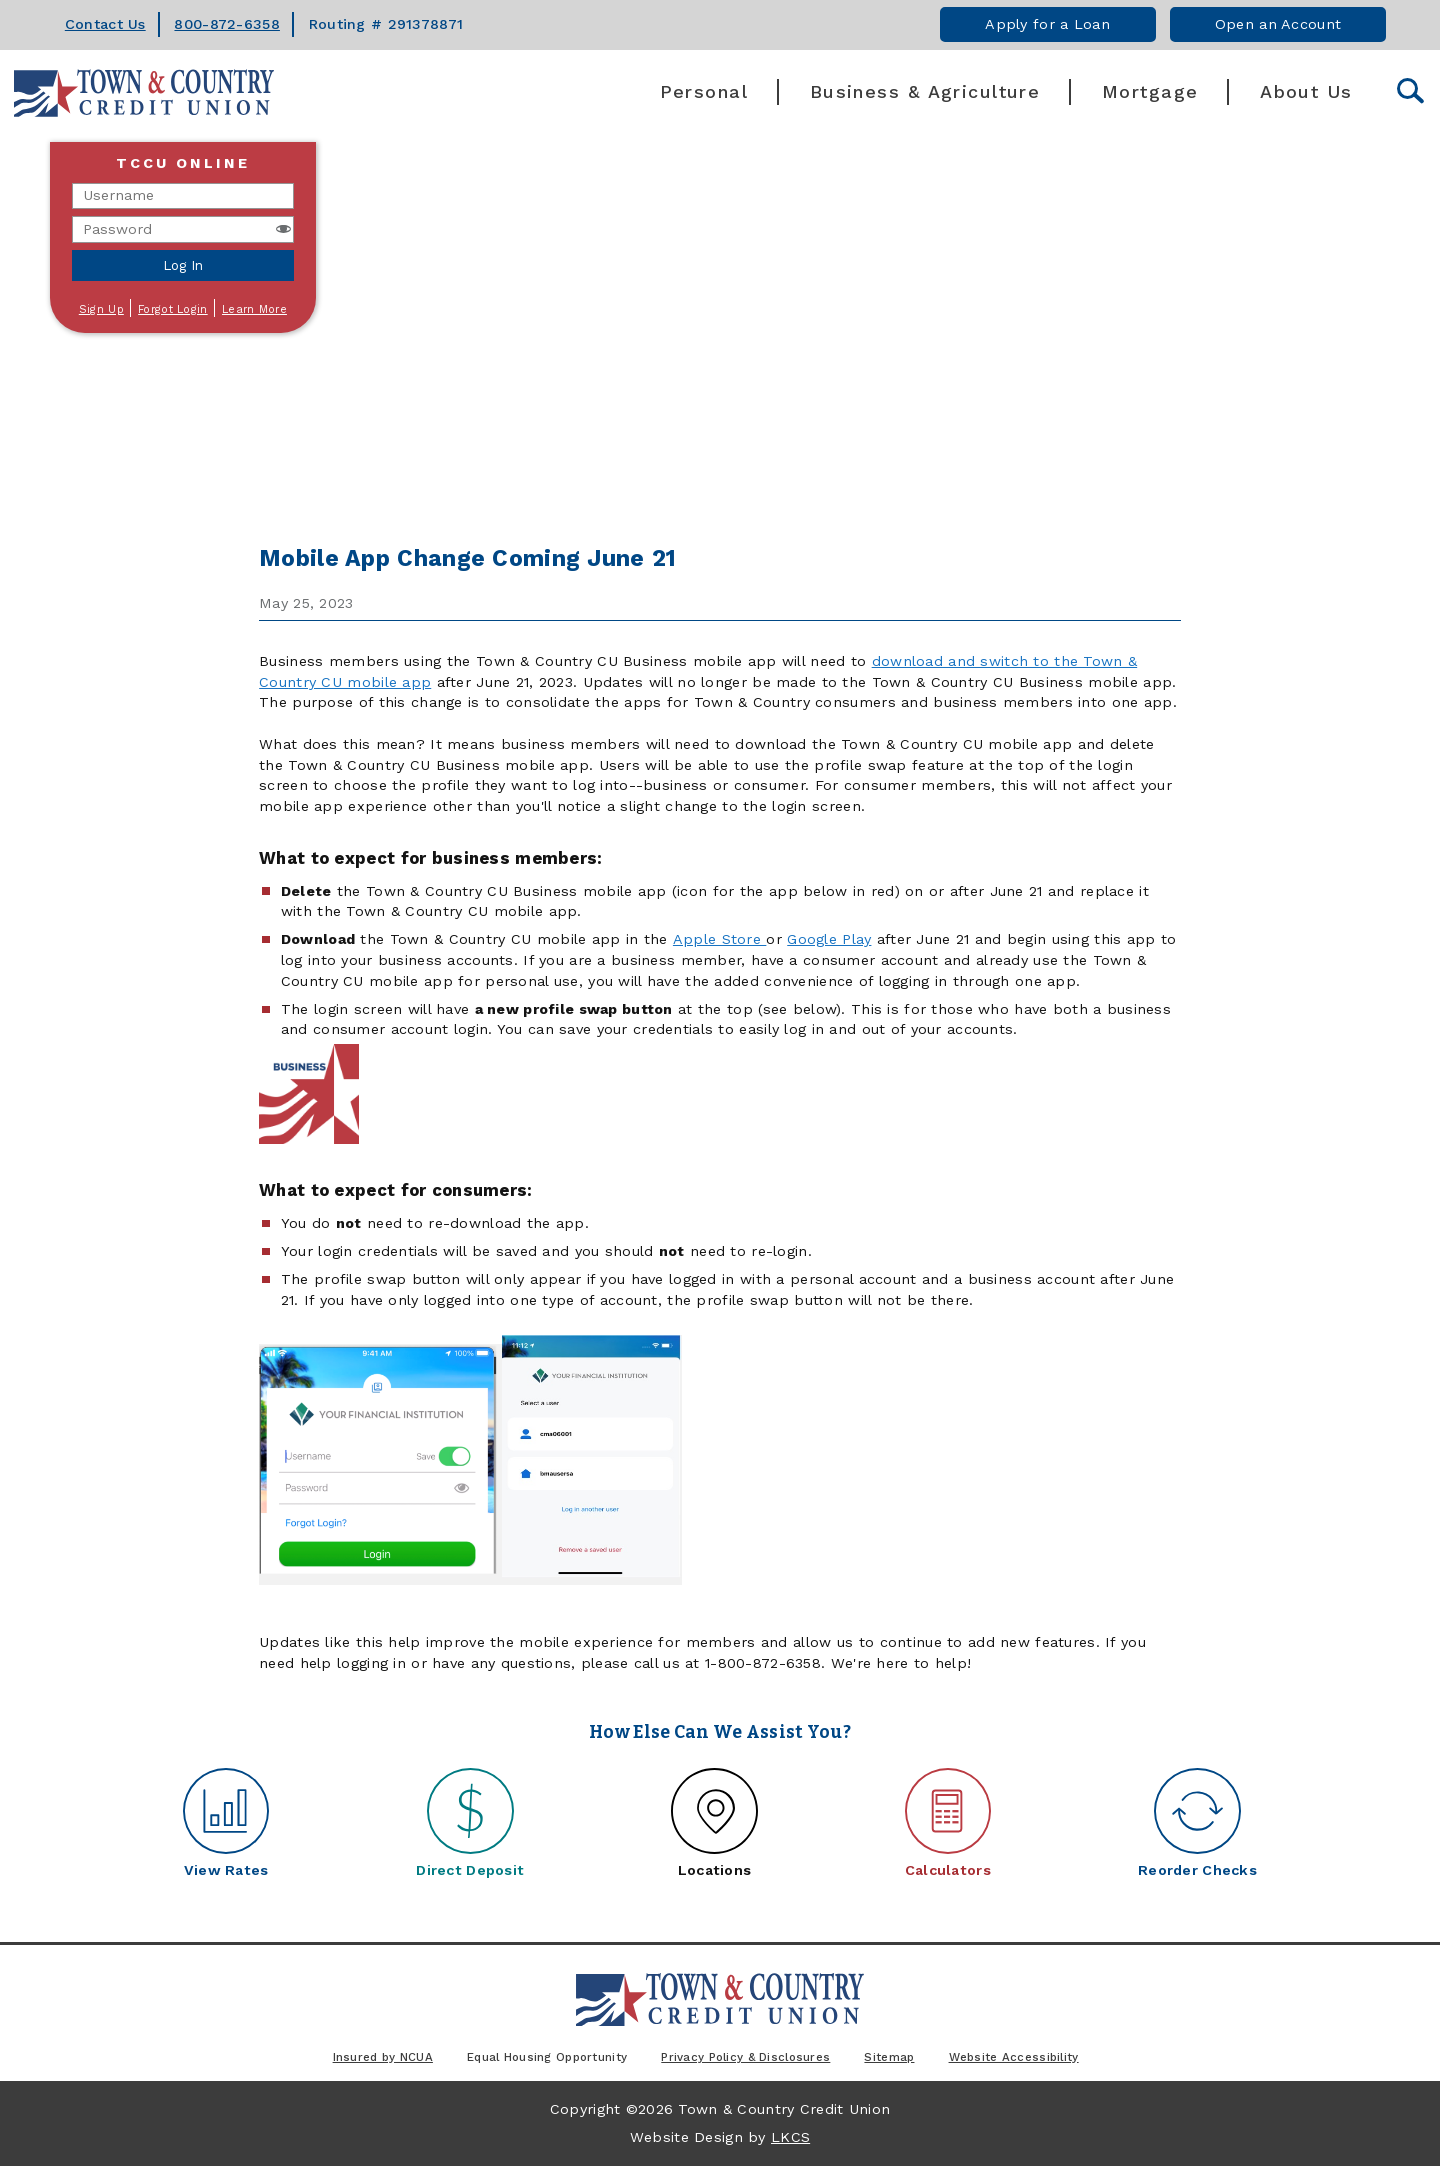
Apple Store (719, 939)
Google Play (829, 939)
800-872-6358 (226, 24)
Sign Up (101, 309)
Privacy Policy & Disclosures (745, 2057)
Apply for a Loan (1047, 24)
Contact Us (105, 24)
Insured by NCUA (383, 2057)
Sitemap (889, 2057)
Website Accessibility (1014, 2057)
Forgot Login (172, 309)
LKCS (790, 2137)
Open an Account (1278, 24)
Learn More (254, 309)
